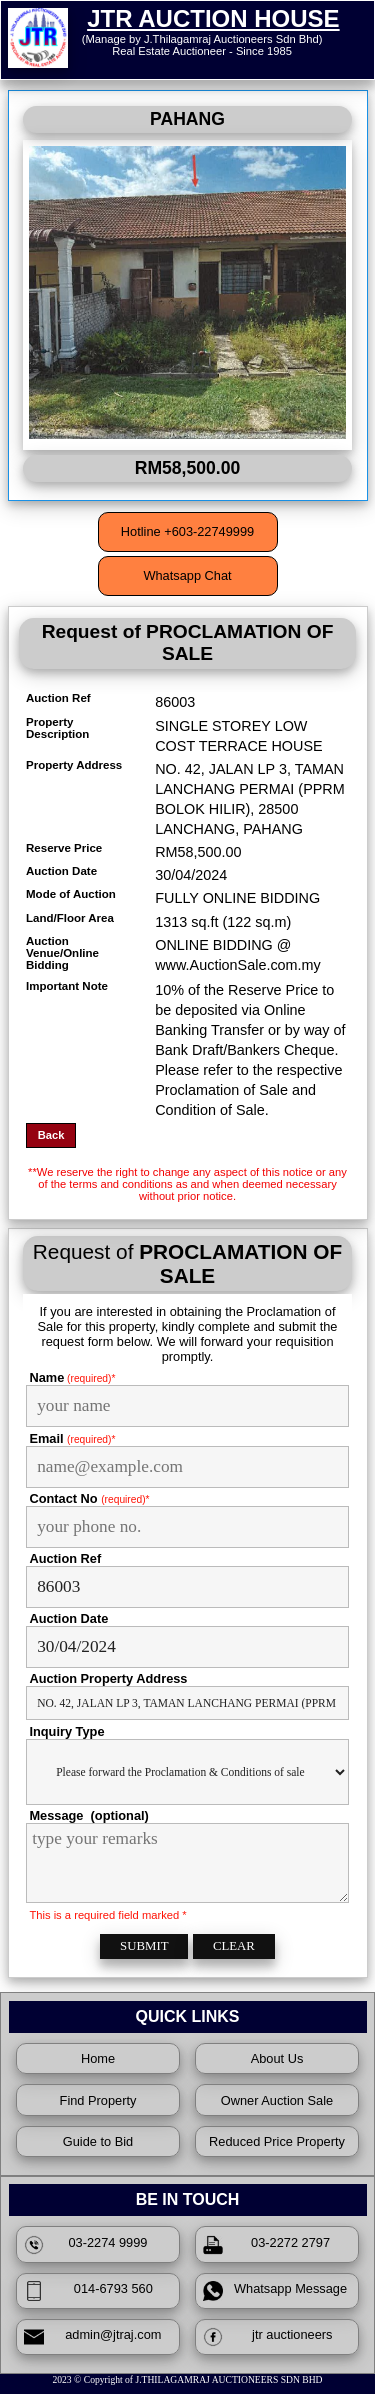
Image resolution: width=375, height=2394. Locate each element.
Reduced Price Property (277, 2141)
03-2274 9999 (86, 2245)
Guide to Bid (98, 2141)
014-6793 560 (88, 2291)
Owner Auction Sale (277, 2100)
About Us (277, 2058)
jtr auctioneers (268, 2337)
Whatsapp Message (275, 2291)
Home (98, 2058)
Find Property (98, 2100)
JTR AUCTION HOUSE (213, 18)
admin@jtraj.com (93, 2337)
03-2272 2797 (266, 2245)
